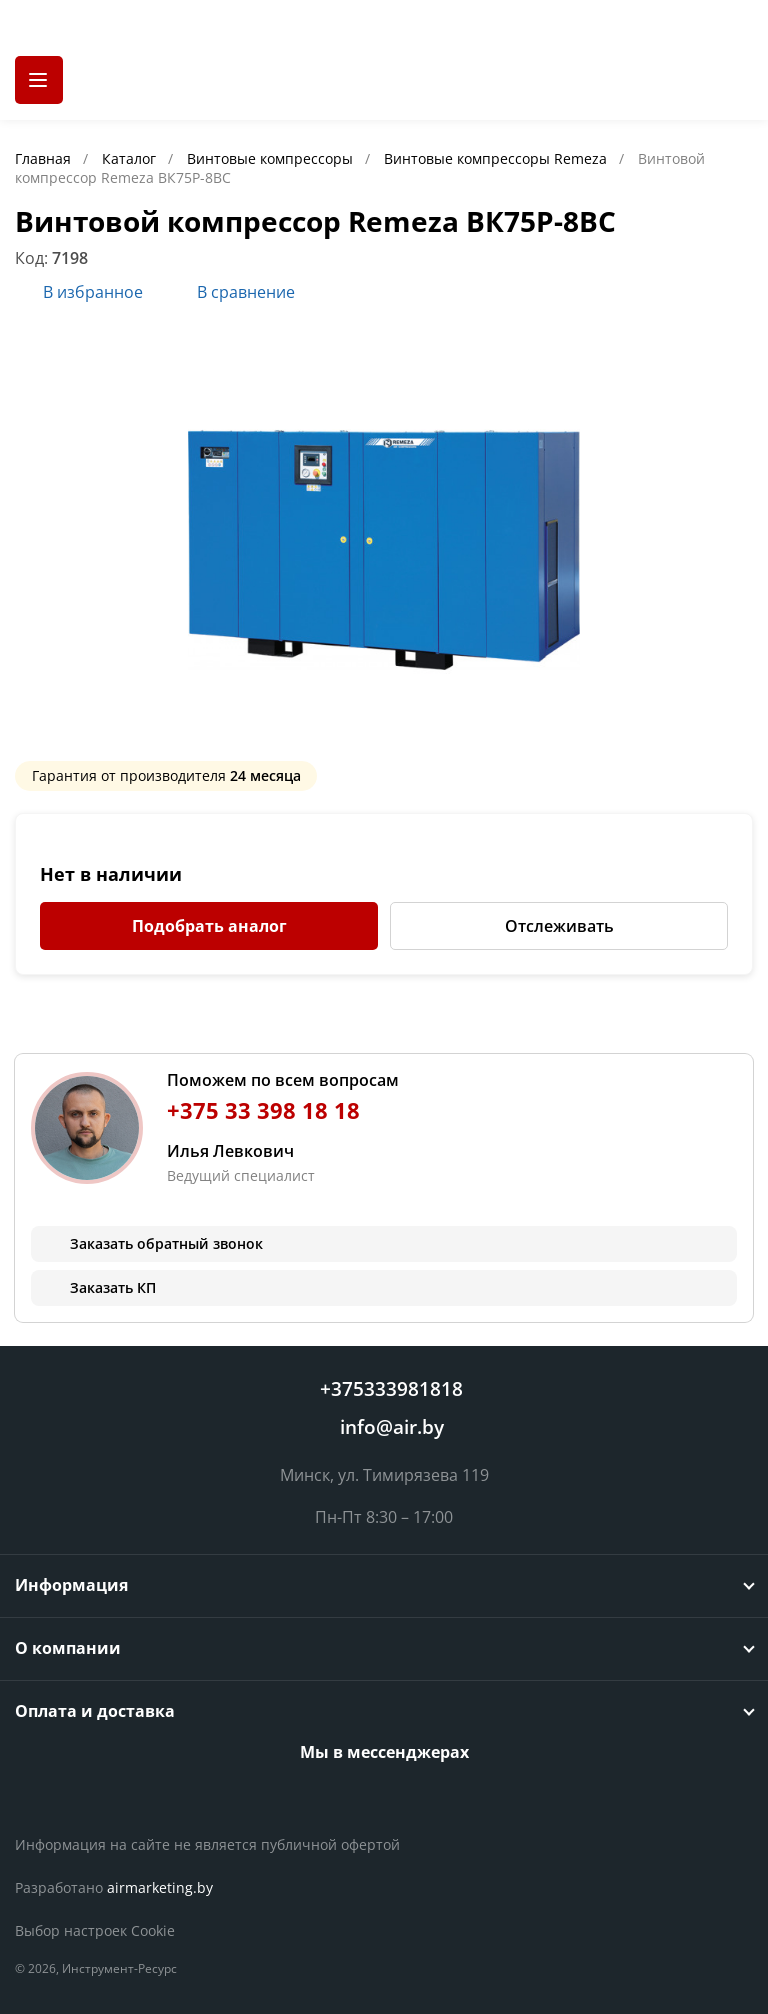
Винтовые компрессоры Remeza (497, 158)
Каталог (131, 158)
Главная (45, 158)
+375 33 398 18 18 (263, 1110)
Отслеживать (559, 926)
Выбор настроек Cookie (95, 1930)
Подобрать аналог (209, 926)
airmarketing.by (160, 1887)
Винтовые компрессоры (272, 158)
